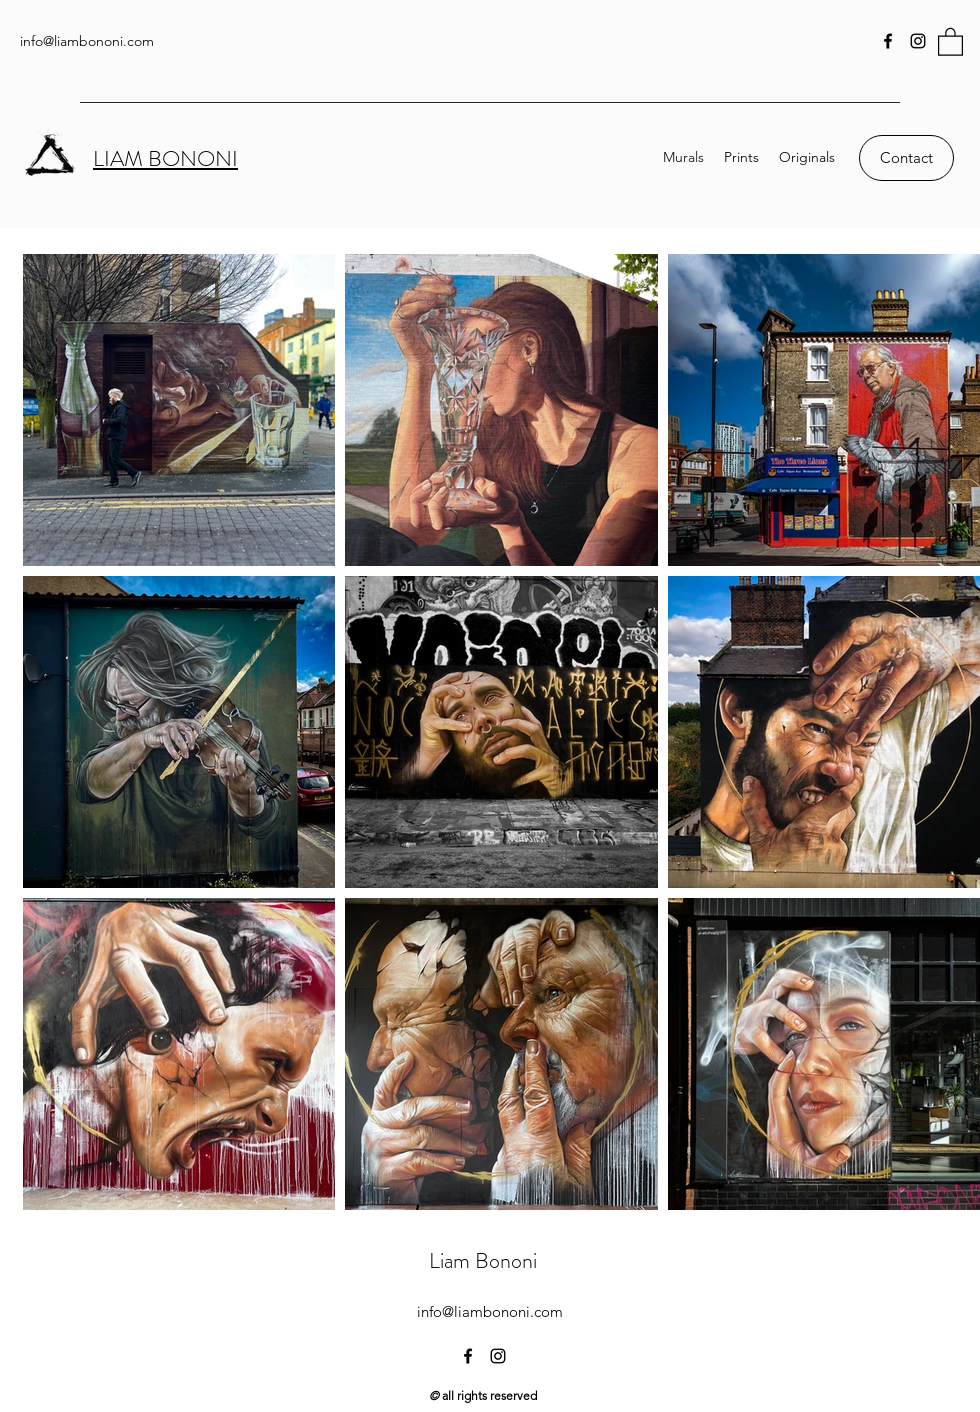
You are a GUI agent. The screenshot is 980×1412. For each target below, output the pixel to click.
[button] (950, 41)
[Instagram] (918, 41)
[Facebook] (888, 41)
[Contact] (906, 158)
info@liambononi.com (87, 41)
